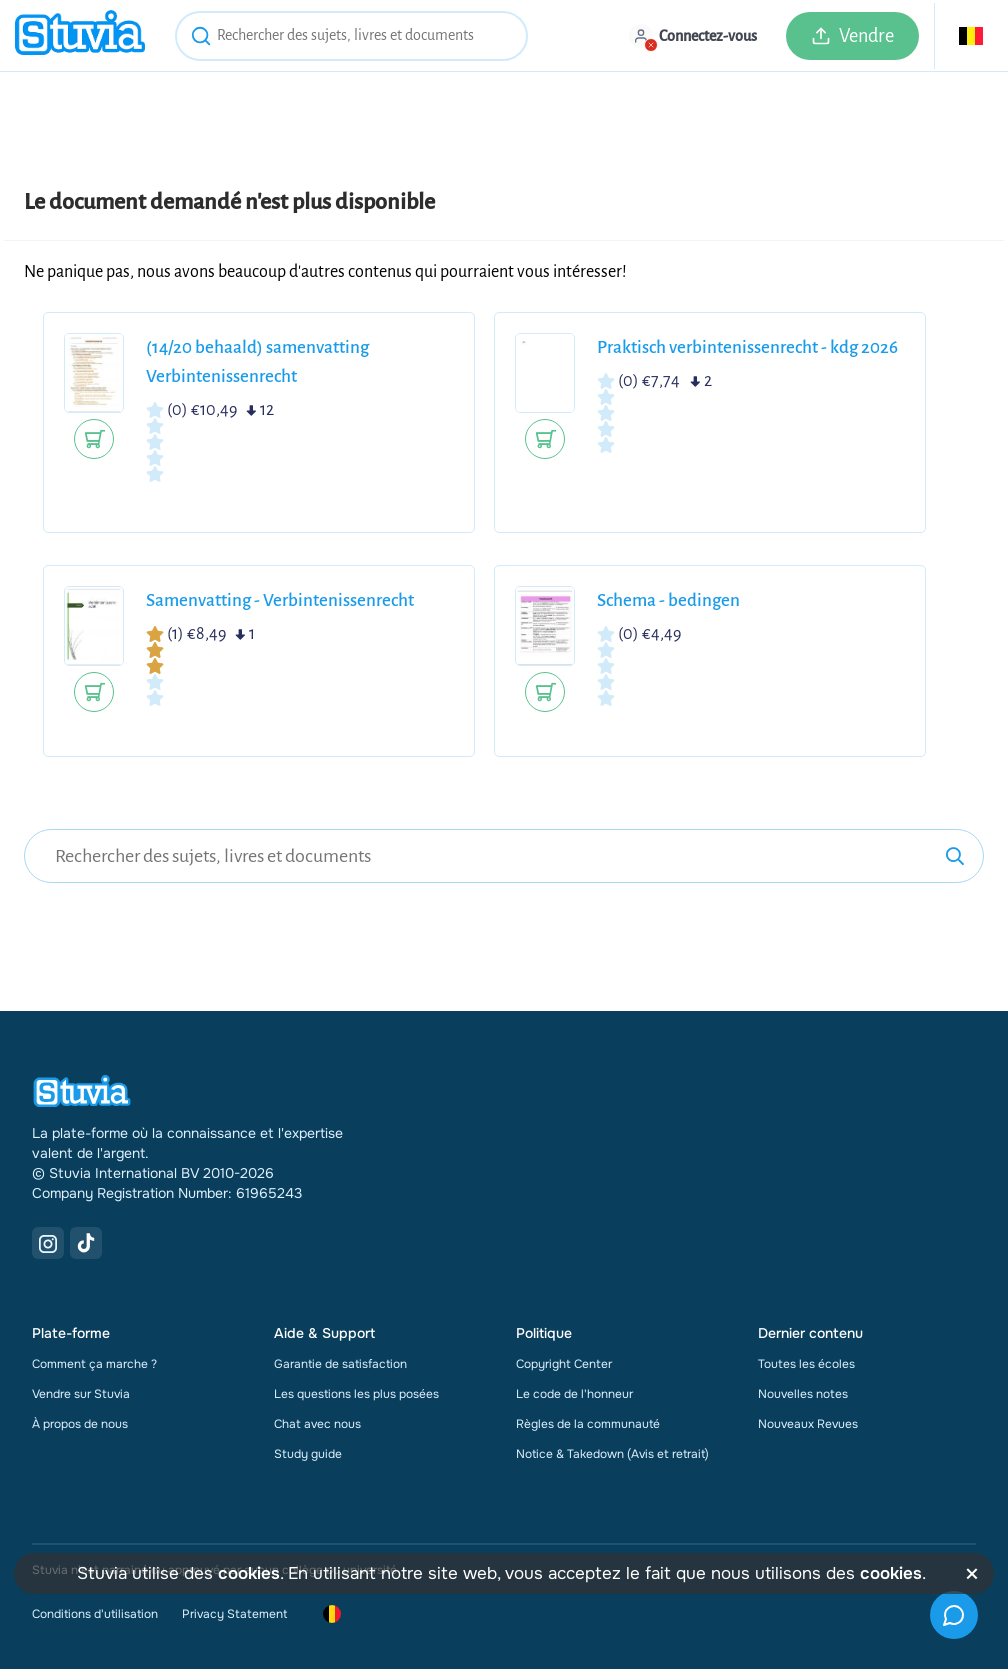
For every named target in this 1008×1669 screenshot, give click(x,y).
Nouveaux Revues (808, 1424)
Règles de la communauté (588, 1424)
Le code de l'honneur (574, 1394)
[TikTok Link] (86, 1243)
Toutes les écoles (806, 1364)
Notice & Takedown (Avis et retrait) (612, 1454)
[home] (80, 35)
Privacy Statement (234, 1614)
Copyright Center (564, 1364)
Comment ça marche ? (94, 1364)
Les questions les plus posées (356, 1394)
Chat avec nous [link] (317, 1424)
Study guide (308, 1454)
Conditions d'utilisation (95, 1614)
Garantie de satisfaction (340, 1364)
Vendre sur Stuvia (81, 1394)
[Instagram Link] (48, 1243)
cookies (249, 1573)
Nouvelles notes (803, 1394)
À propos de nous (80, 1424)
